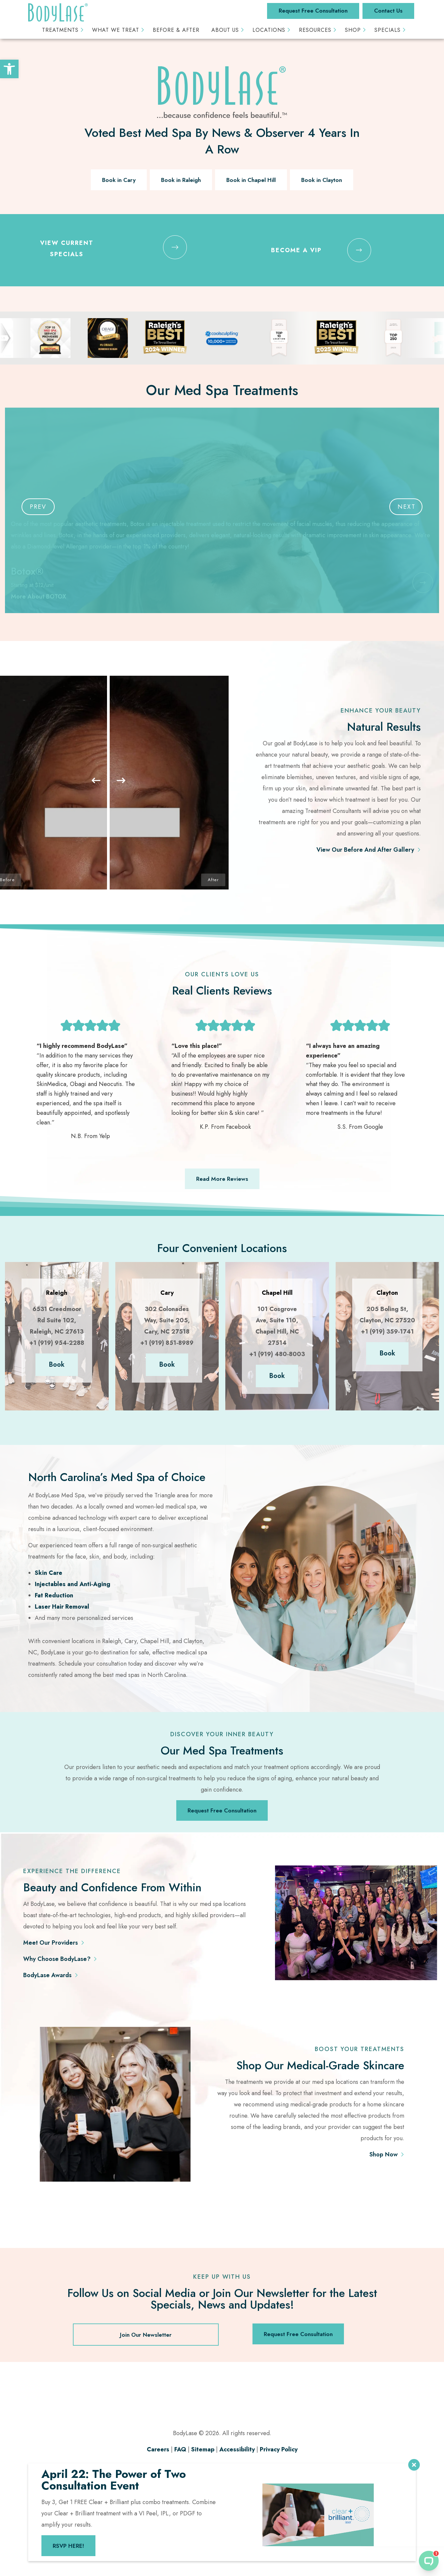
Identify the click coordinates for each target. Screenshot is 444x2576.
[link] (9, 69)
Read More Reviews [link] (222, 1179)
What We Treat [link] (115, 30)
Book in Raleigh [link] (181, 180)
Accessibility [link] (237, 2449)
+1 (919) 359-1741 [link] (387, 1331)
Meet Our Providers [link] (50, 1942)
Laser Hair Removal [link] (62, 1606)
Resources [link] (315, 30)
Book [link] (57, 1364)
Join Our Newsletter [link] (146, 2335)
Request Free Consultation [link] (313, 11)
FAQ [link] (180, 2449)
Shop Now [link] (383, 2154)
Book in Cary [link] (119, 180)
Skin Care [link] (48, 1573)
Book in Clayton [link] (321, 180)
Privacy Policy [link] (279, 2449)
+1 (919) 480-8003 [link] (277, 1354)
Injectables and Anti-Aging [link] (72, 1584)
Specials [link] (387, 30)
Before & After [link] (176, 30)
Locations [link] (268, 30)
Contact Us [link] (388, 11)
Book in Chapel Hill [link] (251, 180)
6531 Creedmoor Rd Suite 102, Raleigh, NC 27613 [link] (56, 1320)
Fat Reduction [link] (54, 1595)
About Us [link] (225, 30)
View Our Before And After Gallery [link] (365, 849)
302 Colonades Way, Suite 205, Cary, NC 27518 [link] (167, 1320)
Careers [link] (158, 2449)
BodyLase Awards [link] (47, 1975)
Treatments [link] (60, 30)
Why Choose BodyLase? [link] (56, 1959)
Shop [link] (353, 30)
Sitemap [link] (202, 2449)
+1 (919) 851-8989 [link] (167, 1343)
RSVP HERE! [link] (68, 2546)
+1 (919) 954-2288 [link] (56, 1343)
